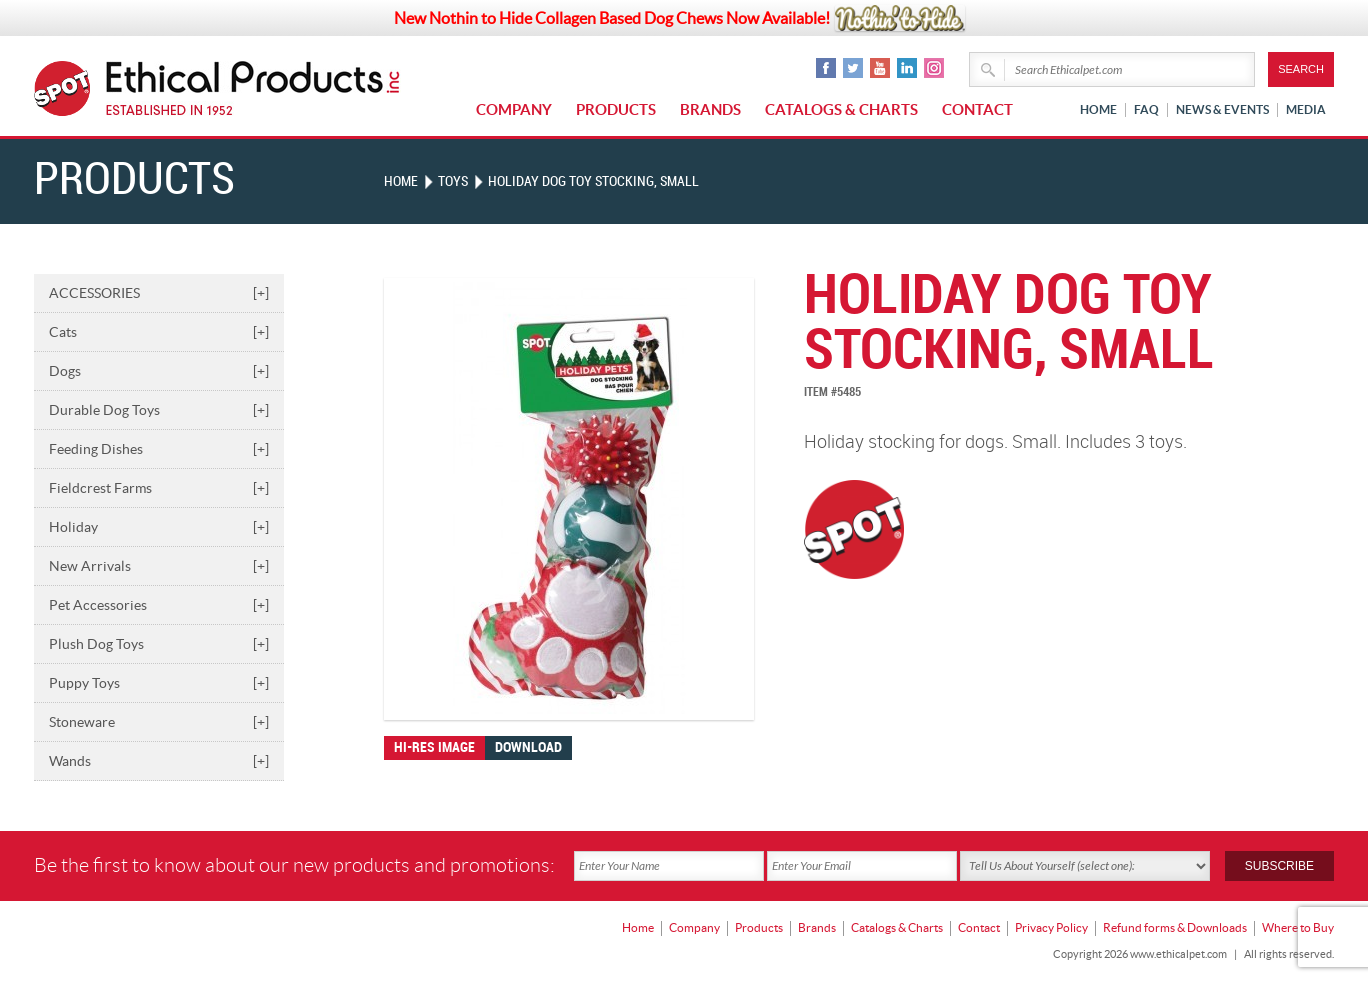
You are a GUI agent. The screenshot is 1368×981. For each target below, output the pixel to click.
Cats (159, 332)
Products (616, 109)
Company (514, 109)
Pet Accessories (159, 605)
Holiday (159, 527)
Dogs (159, 371)
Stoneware (159, 722)
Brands (710, 109)
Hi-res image (434, 747)
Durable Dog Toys (159, 410)
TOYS (453, 181)
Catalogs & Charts (841, 109)
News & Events (1222, 109)
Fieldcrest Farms (159, 488)
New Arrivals (159, 566)
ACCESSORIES (159, 293)
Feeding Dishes (159, 449)
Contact (977, 109)
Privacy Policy (1051, 926)
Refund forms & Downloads (1175, 926)
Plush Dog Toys (159, 644)
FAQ (1146, 109)
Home (1098, 109)
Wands (159, 761)
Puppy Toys (159, 683)
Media (1306, 109)
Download (528, 747)
